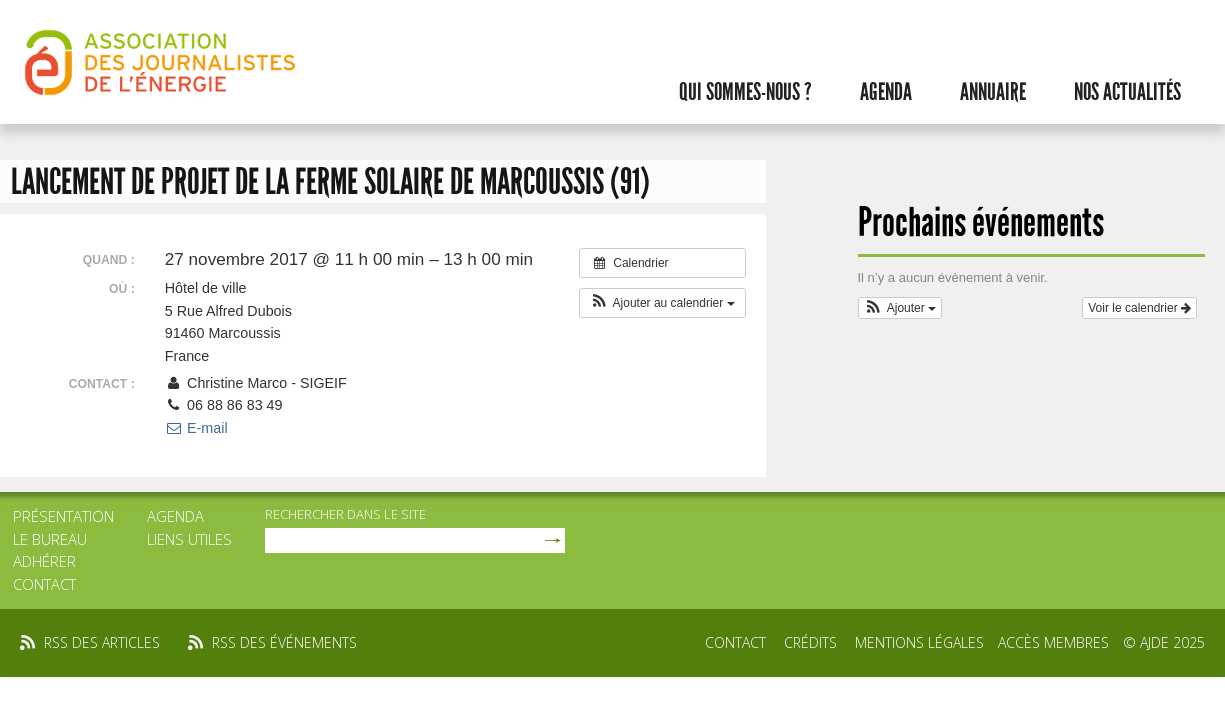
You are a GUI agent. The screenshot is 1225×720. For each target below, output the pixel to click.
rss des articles (102, 642)
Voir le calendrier (1139, 308)
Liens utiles (189, 539)
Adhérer (44, 561)
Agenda (886, 92)
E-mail (196, 428)
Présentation (63, 516)
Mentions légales (919, 642)
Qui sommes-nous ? (745, 92)
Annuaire (993, 92)
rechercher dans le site (345, 514)
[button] (662, 303)
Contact (44, 584)
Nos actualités (1127, 92)
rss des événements (284, 642)
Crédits (810, 642)
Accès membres (1053, 642)
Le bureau (50, 539)
